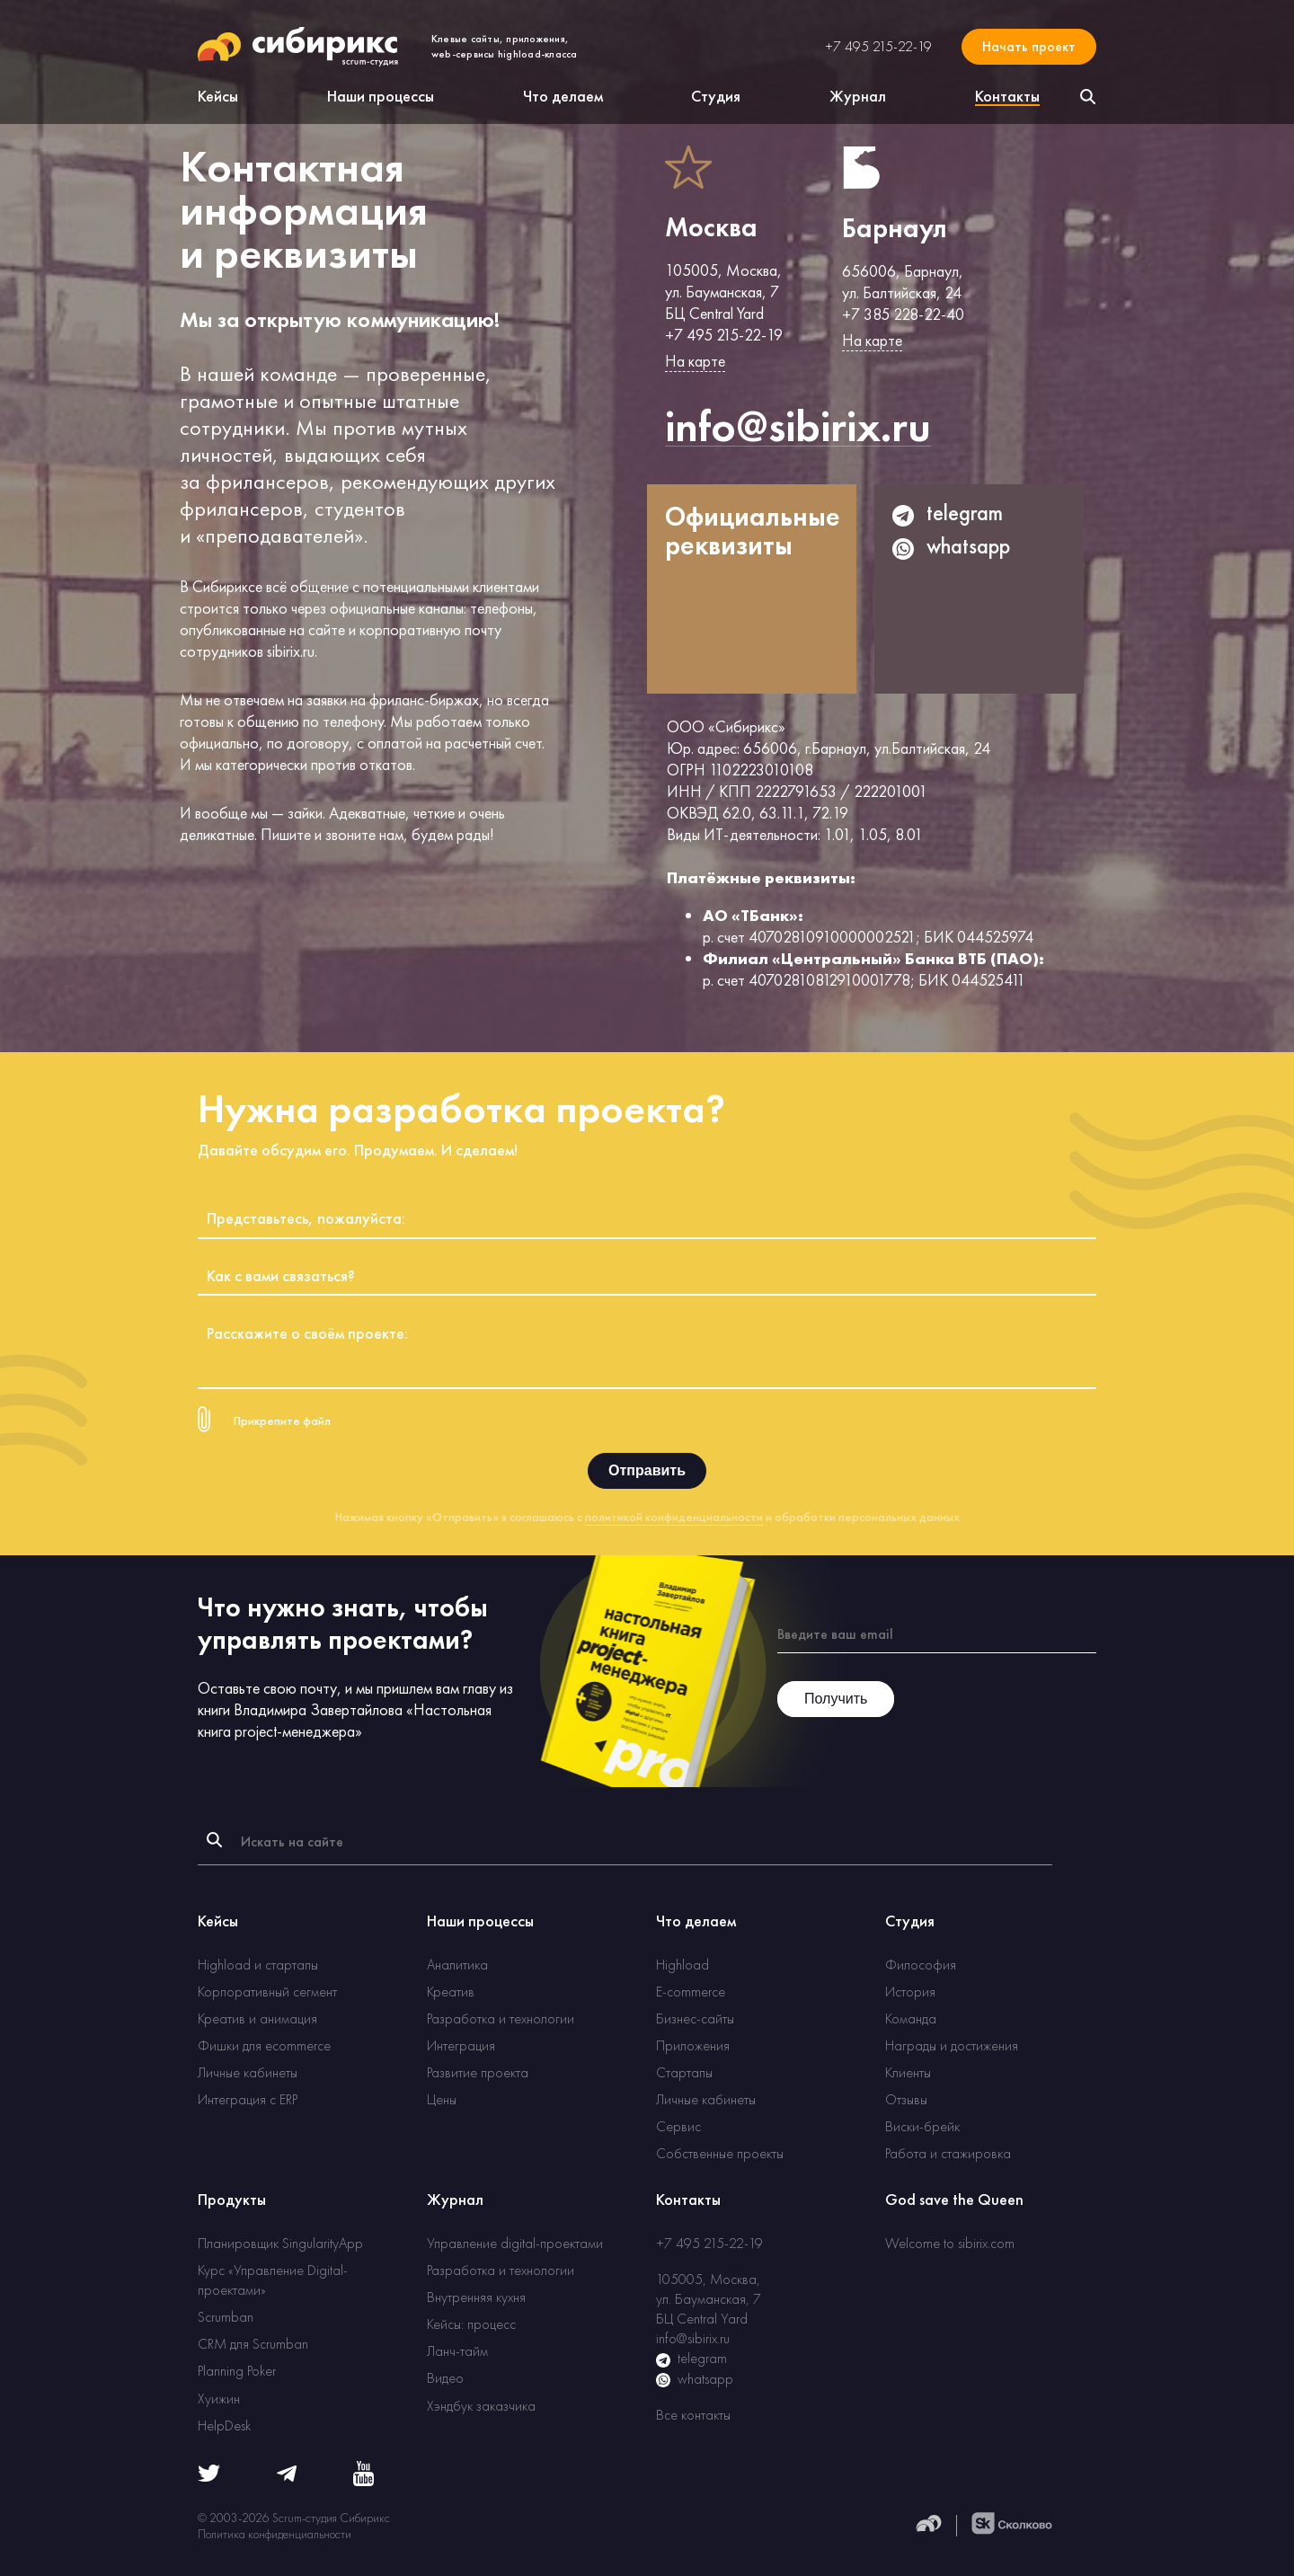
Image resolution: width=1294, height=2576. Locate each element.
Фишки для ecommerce (264, 2045)
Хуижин (219, 2398)
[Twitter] (209, 2476)
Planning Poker (237, 2370)
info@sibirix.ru (693, 2338)
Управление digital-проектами (515, 2243)
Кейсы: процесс (471, 2324)
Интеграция (461, 2045)
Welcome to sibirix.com (950, 2243)
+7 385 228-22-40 (903, 314)
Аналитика (457, 1964)
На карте (695, 360)
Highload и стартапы (258, 1964)
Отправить (647, 1470)
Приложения (693, 2045)
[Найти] (214, 1839)
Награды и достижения (951, 2045)
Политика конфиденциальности (274, 2534)
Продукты (232, 2199)
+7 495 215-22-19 (878, 47)
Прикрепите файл (282, 1420)
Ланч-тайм (457, 2350)
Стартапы (684, 2072)
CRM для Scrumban (253, 2343)
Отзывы (906, 2099)
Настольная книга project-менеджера (345, 1720)
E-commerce (690, 1991)
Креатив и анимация (257, 2018)
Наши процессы (380, 96)
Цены (441, 2099)
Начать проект (1029, 46)
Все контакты (693, 2414)
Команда (910, 2018)
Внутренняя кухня (476, 2297)
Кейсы (218, 96)
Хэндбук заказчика (481, 2405)
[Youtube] (363, 2481)
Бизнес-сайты (695, 2018)
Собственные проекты (720, 2153)
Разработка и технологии (500, 2018)
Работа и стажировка (948, 2153)
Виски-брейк (922, 2126)
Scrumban (225, 2316)
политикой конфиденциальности (674, 1517)
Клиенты (908, 2072)
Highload (682, 1964)
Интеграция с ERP (247, 2099)
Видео (445, 2377)
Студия (715, 96)
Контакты (688, 2199)
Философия (920, 1964)
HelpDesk (224, 2425)
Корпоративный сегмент (267, 1991)
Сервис (678, 2126)
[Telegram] (287, 2476)
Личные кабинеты (247, 2072)
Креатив (450, 1991)
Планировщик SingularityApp (280, 2243)
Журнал (857, 96)
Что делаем (563, 96)
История (910, 1991)
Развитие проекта (477, 2072)
